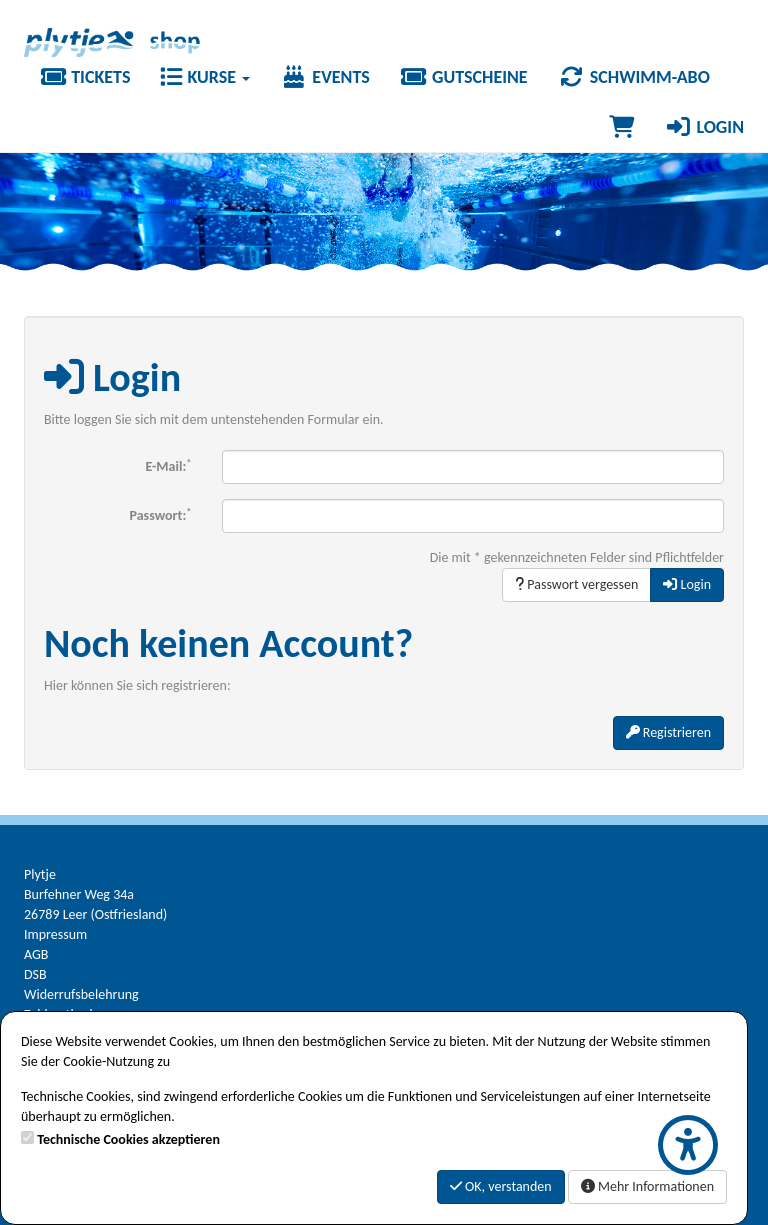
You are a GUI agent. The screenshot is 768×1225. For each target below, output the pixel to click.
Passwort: (161, 514)
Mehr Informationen (647, 1186)
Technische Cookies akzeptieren (128, 1139)
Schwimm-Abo (634, 77)
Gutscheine (464, 77)
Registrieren (668, 732)
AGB (36, 954)
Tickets (84, 77)
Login (704, 127)
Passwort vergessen (576, 584)
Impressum (55, 934)
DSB (35, 974)
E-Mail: (169, 465)
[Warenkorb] (621, 127)
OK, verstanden (501, 1186)
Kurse (205, 77)
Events (325, 77)
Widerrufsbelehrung (81, 994)
